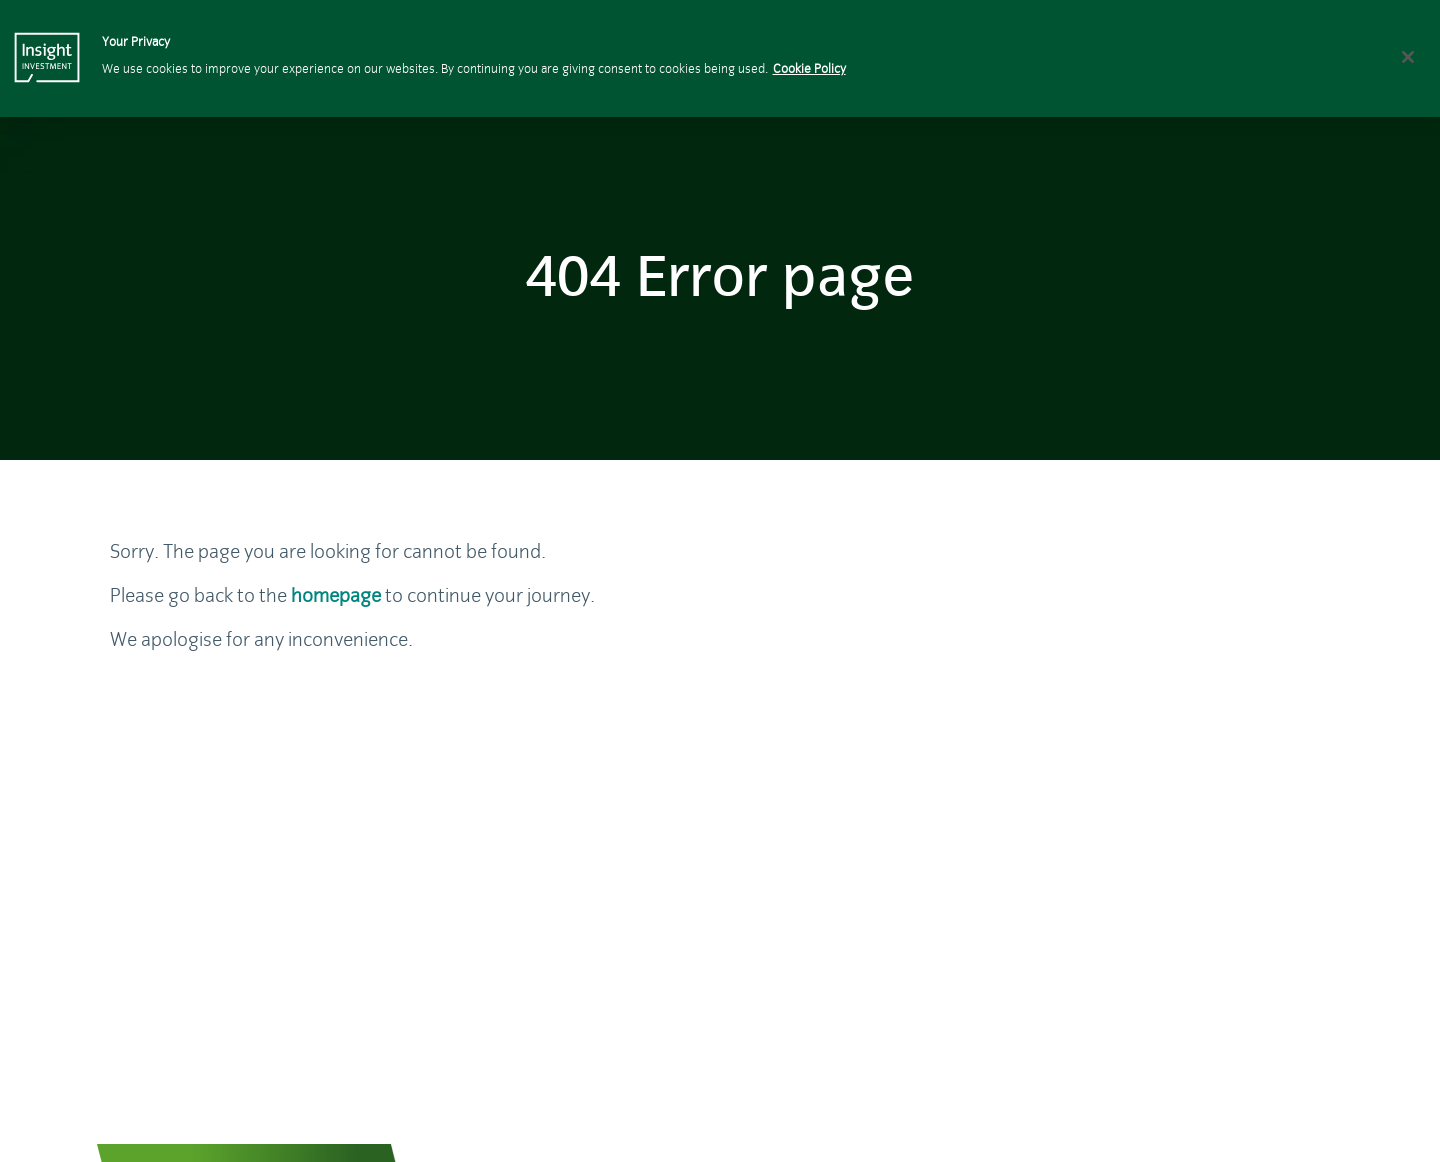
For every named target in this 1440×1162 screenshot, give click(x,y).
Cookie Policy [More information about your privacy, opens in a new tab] (809, 69)
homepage (336, 595)
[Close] (1408, 57)
